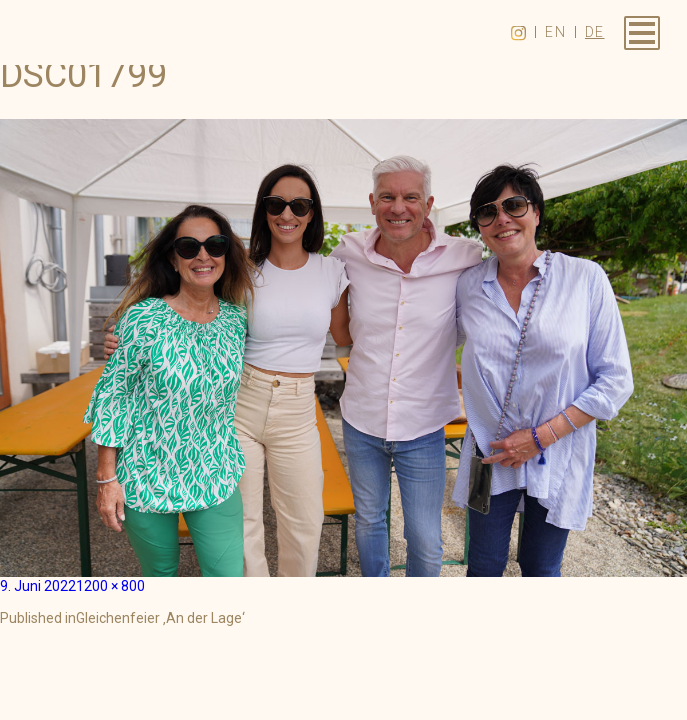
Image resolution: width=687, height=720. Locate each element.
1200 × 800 (110, 586)
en (555, 32)
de (595, 32)
